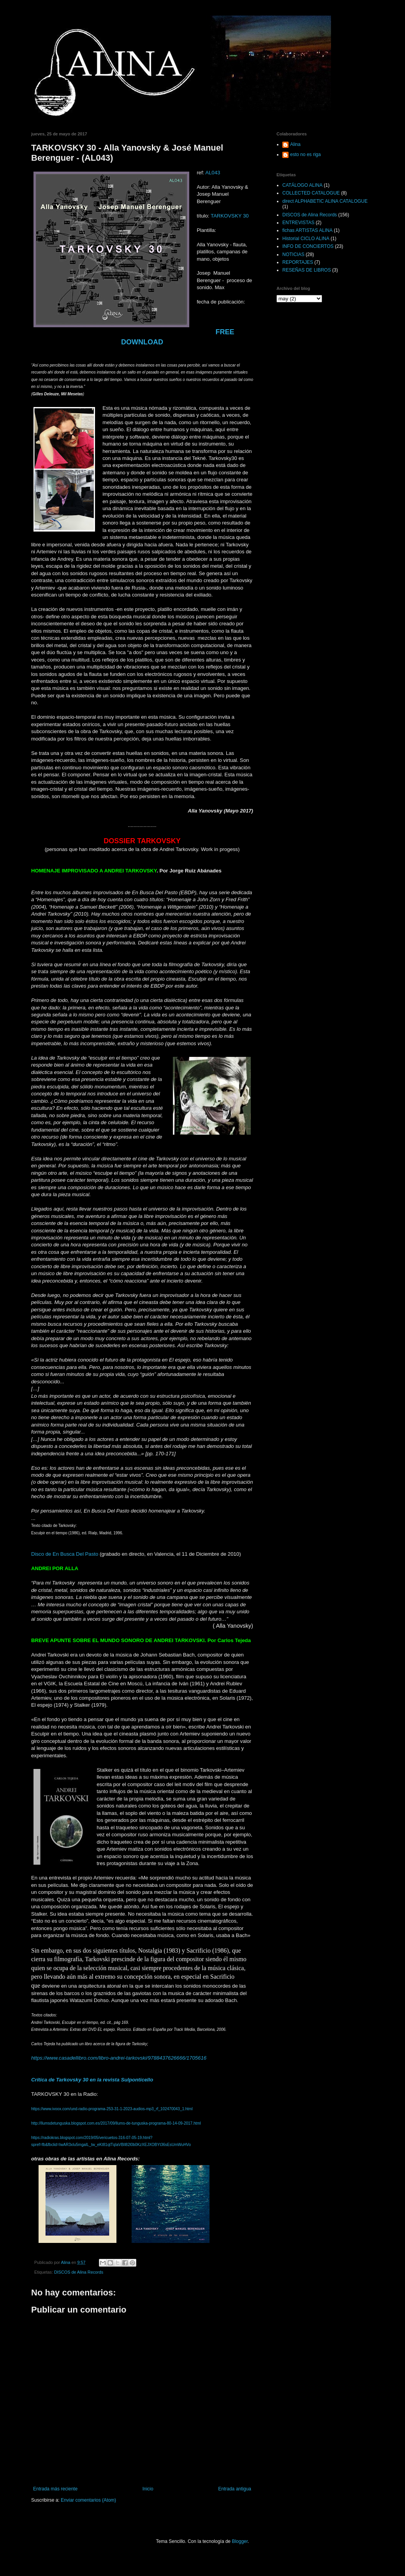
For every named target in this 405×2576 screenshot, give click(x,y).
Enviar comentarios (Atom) (88, 2500)
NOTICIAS (293, 254)
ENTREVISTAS (298, 222)
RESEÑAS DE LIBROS (306, 270)
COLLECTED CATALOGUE (311, 193)
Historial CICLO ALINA (305, 238)
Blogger (240, 2541)
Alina (295, 144)
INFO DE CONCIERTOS (308, 246)
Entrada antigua (234, 2489)
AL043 (212, 172)
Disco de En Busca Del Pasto (64, 1554)
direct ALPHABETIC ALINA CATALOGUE (325, 201)
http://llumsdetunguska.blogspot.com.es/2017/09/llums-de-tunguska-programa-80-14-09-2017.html (116, 2123)
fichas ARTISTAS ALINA (307, 230)
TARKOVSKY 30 (230, 216)
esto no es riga (305, 154)
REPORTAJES (297, 262)
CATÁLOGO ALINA (302, 185)
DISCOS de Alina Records (78, 2272)
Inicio (148, 2489)
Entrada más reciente (55, 2489)
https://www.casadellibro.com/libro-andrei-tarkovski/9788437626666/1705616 (118, 2058)
